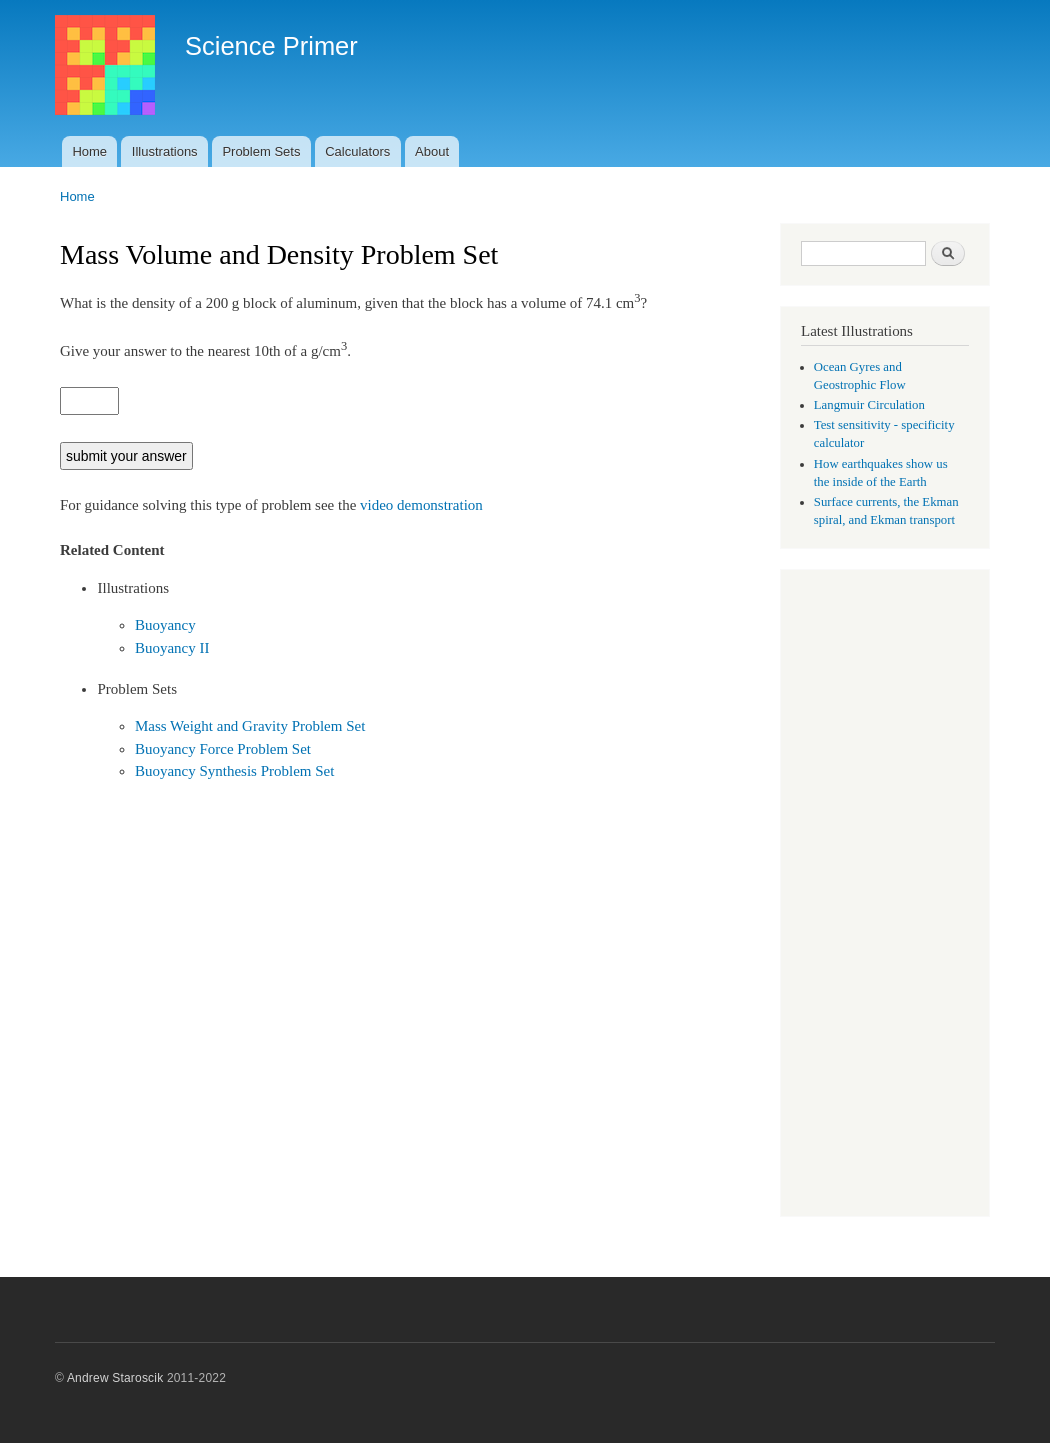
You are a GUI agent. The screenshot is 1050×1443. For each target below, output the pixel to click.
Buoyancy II (172, 648)
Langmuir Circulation (869, 405)
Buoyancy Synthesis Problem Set (234, 771)
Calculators (357, 151)
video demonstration (421, 505)
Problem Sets (261, 151)
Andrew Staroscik (115, 1378)
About (432, 151)
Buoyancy (165, 625)
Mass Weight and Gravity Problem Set (250, 726)
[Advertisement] (885, 895)
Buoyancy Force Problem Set (223, 749)
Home (89, 151)
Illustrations (165, 151)
